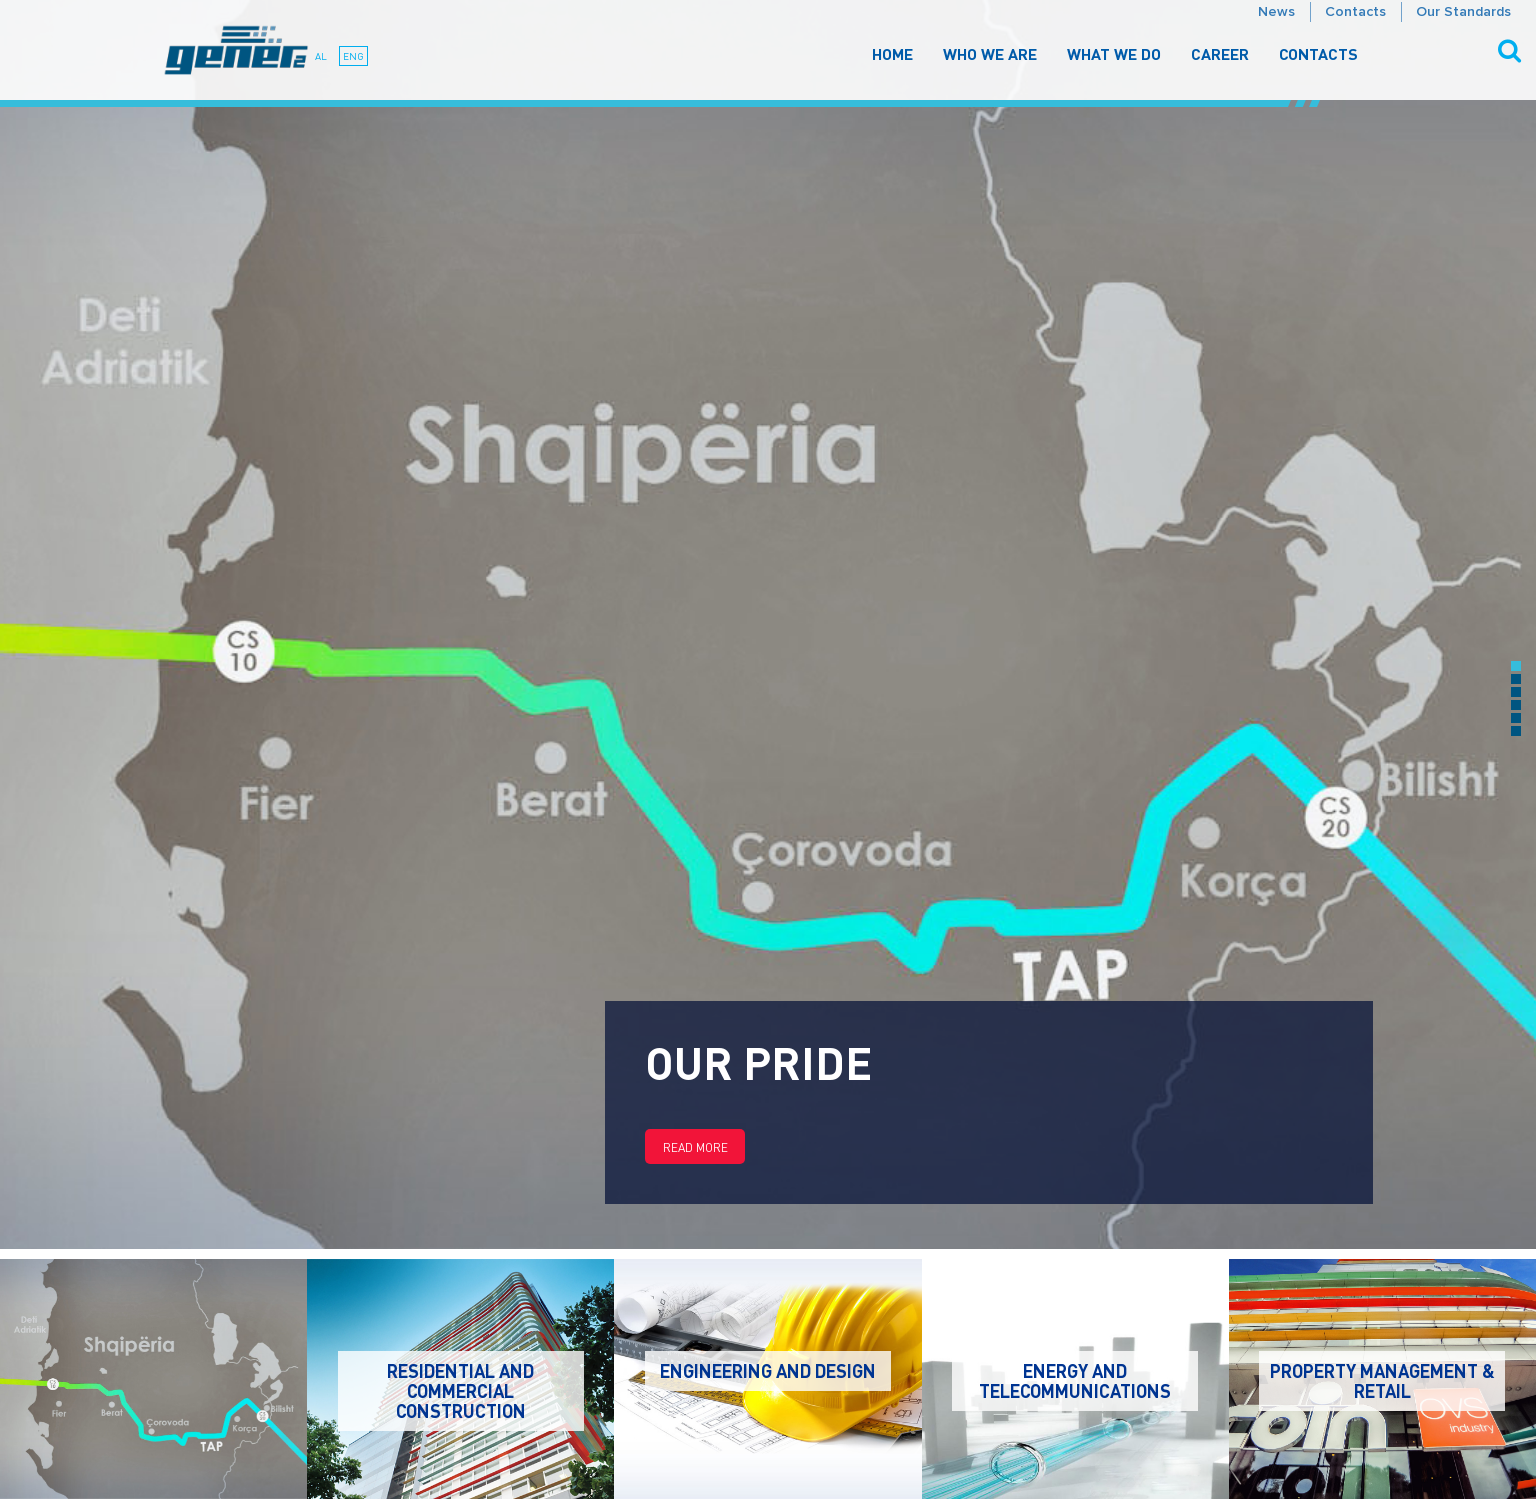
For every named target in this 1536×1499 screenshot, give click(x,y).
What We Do (1114, 54)
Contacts (1355, 12)
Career (1220, 54)
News (1276, 12)
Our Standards (1463, 12)
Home (892, 54)
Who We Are (990, 54)
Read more (695, 1147)
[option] (768, 624)
